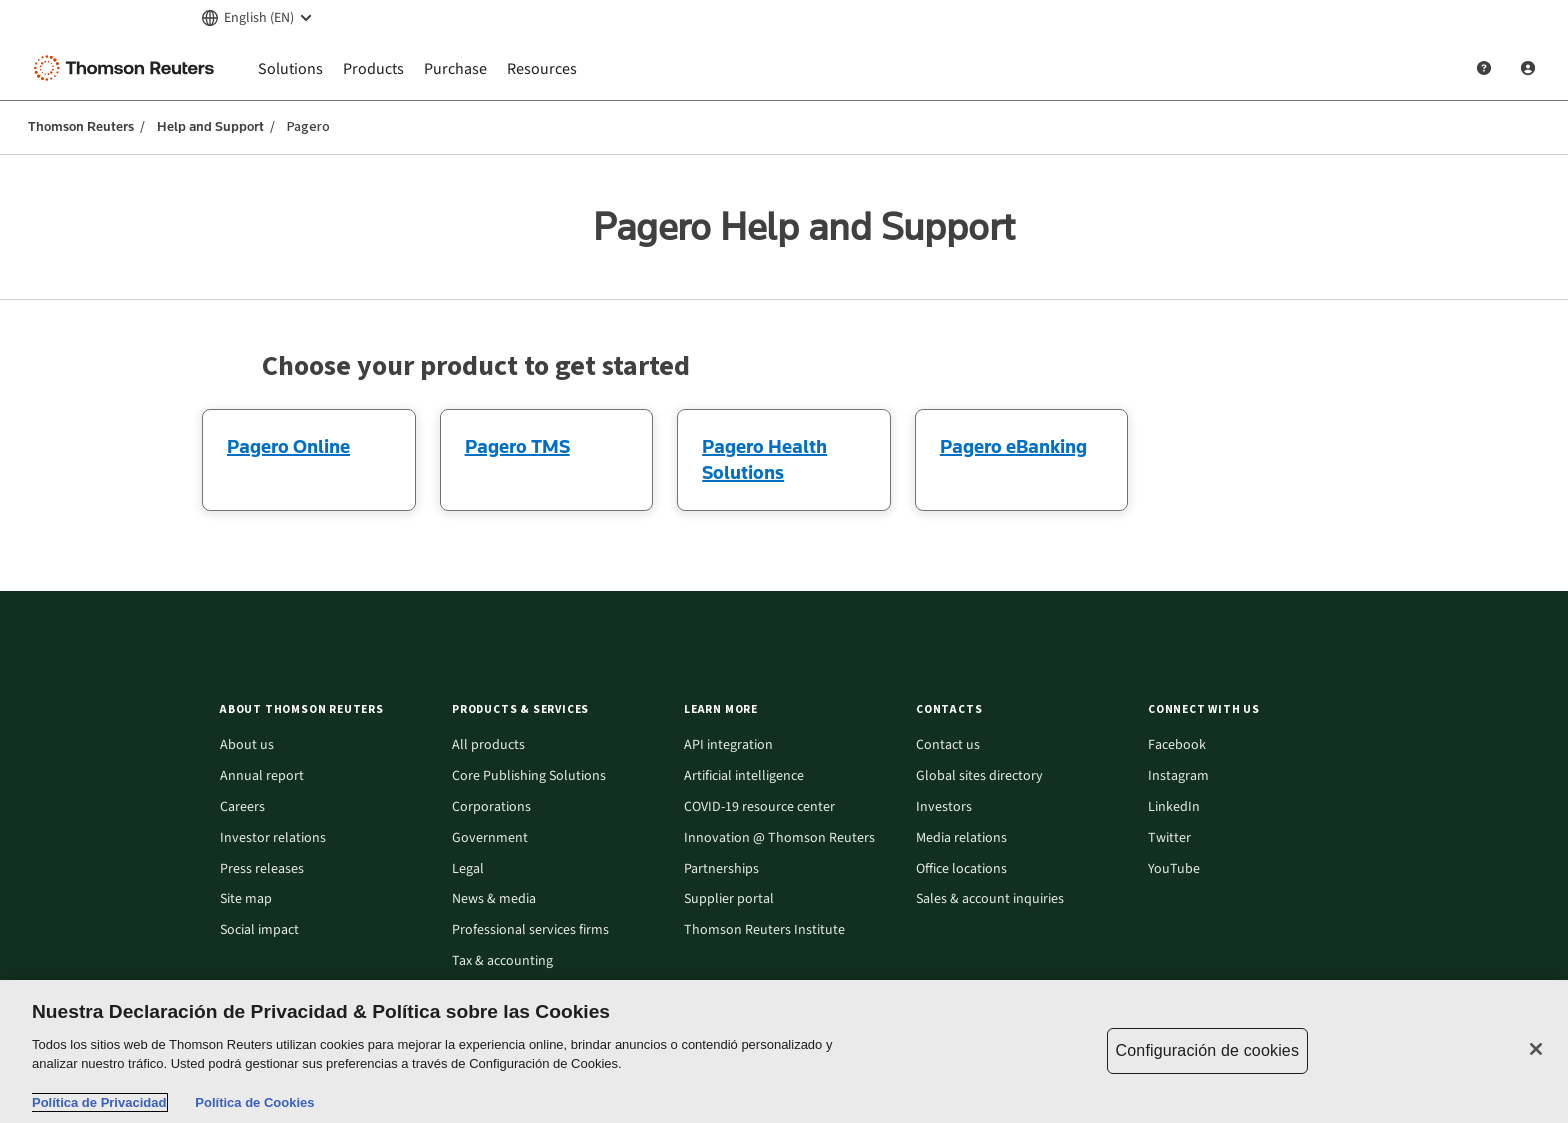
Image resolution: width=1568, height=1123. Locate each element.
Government (490, 838)
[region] (784, 1051)
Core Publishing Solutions (529, 776)
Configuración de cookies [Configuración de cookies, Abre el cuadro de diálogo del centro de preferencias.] (1208, 1050)
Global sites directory (979, 776)
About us (247, 745)
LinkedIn (1174, 807)
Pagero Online (288, 446)
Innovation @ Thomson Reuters (779, 838)
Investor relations (273, 838)
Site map (246, 899)
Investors (944, 807)
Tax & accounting (502, 961)
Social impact (259, 930)
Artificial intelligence (744, 776)
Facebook (1177, 745)
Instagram (1178, 776)
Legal (468, 869)
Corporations (491, 807)
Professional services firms (530, 930)
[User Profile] (1528, 68)
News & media (494, 899)
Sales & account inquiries (990, 899)
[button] (324, 709)
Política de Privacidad (99, 1102)
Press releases (262, 869)
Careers (242, 807)
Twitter (1169, 838)
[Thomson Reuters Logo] (128, 68)
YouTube (1174, 869)
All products (488, 745)
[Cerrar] (1536, 1049)
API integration (728, 745)
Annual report (262, 776)
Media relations (961, 838)
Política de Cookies (254, 1102)
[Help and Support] (1484, 68)
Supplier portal (729, 899)
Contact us (948, 745)
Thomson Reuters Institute (764, 930)
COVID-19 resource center (759, 807)
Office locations (961, 869)
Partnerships (721, 869)
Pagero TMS (517, 446)
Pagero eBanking (1013, 446)
